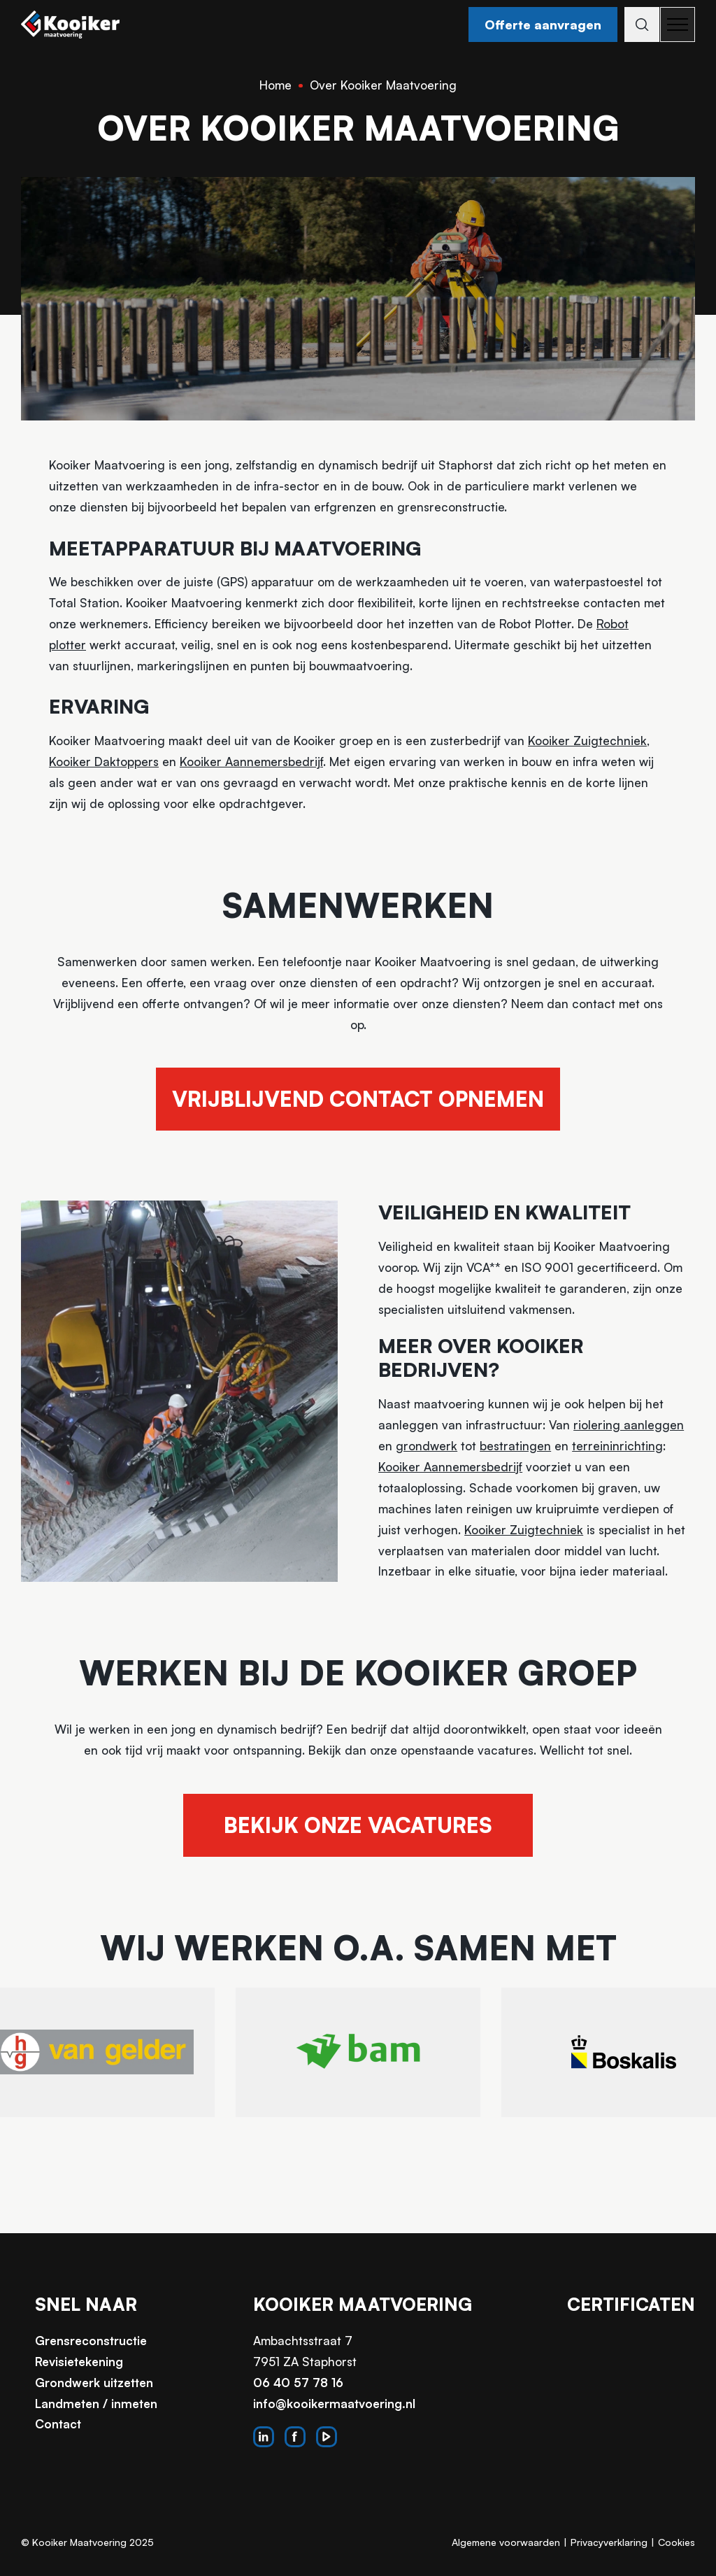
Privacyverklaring (609, 2542)
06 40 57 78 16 (298, 2382)
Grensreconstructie (91, 2340)
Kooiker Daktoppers (104, 761)
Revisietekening (79, 2361)
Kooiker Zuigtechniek (587, 740)
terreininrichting (617, 1445)
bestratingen (515, 1445)
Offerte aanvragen (536, 24)
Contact (58, 2423)
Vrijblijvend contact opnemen (358, 1099)
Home (275, 85)
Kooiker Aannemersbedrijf (251, 761)
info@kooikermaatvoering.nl (334, 2403)
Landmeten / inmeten (96, 2403)
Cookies (676, 2542)
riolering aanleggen (628, 1424)
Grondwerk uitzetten (94, 2382)
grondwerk (426, 1445)
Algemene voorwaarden (506, 2542)
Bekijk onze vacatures (358, 1825)
